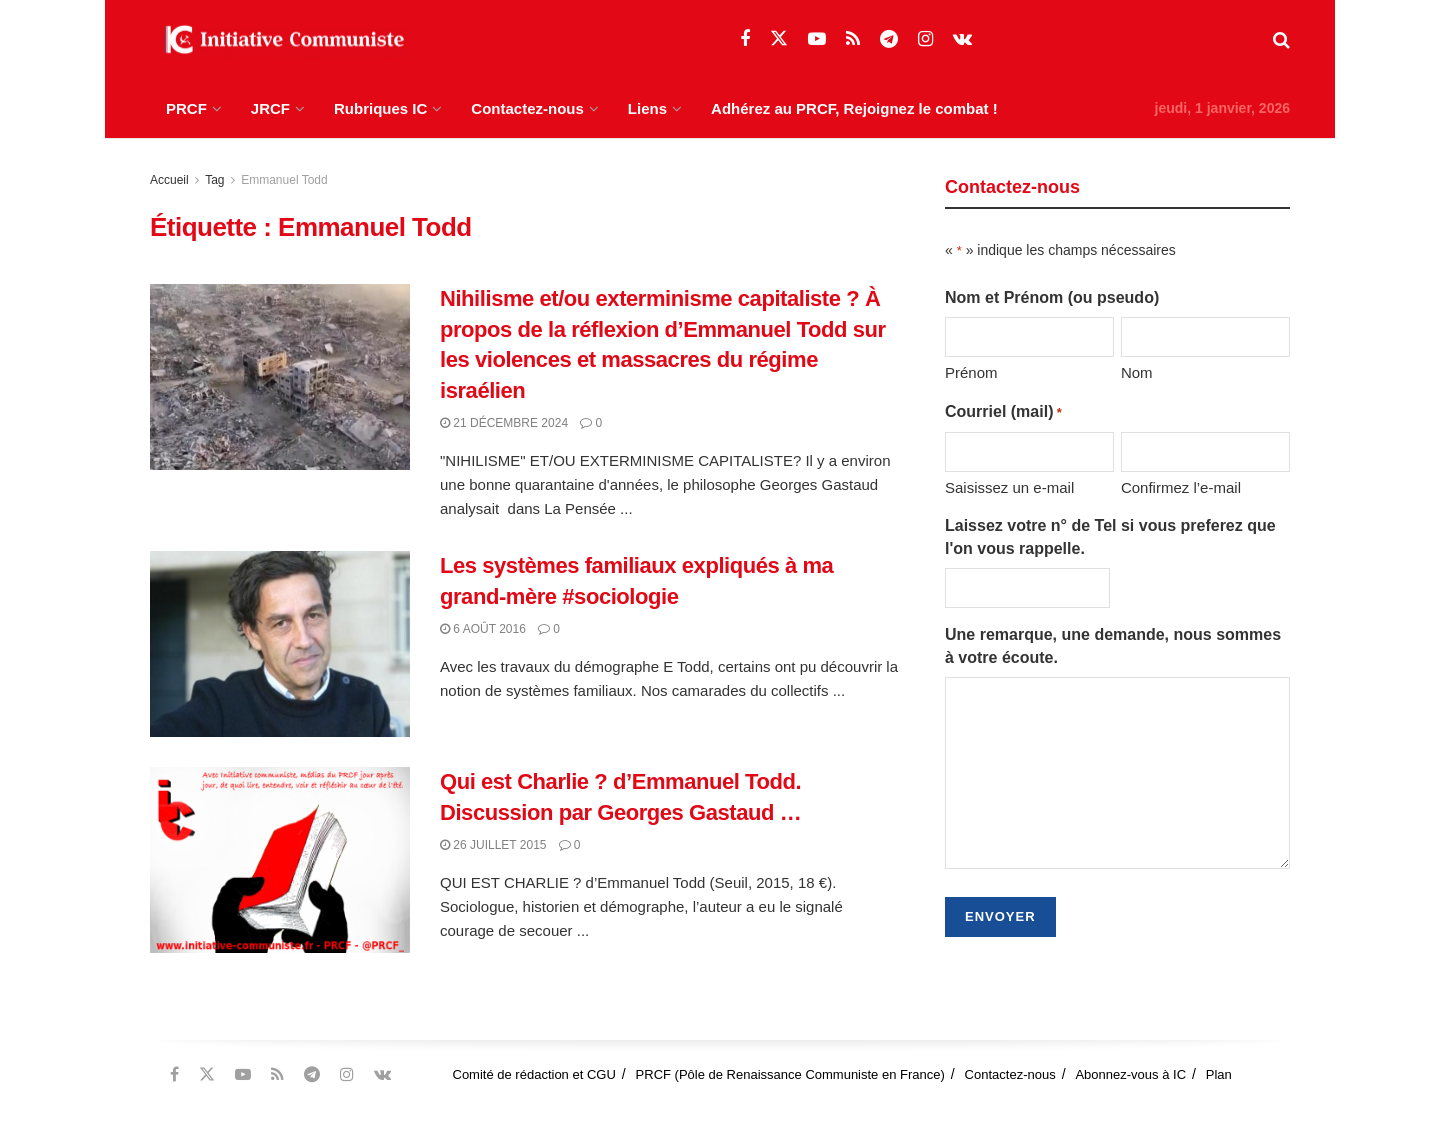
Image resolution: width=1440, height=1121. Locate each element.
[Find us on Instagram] (925, 39)
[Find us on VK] (962, 39)
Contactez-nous (527, 108)
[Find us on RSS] (853, 39)
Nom (1137, 372)
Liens (647, 108)
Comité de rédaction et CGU (534, 1074)
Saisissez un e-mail (1009, 487)
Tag (214, 180)
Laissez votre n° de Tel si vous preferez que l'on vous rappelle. (1110, 536)
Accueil (169, 180)
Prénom (971, 372)
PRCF (186, 108)
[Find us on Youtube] (817, 39)
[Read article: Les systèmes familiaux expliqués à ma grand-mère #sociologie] (280, 644)
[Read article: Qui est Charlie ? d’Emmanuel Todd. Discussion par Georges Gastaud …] (280, 860)
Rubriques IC (380, 108)
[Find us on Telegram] (889, 39)
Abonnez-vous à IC (1130, 1074)
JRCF (270, 108)
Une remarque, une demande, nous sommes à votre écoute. (1113, 645)
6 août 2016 (483, 629)
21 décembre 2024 (504, 423)
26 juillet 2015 (493, 845)
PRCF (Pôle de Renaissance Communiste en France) (790, 1074)
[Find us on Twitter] (779, 39)
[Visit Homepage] (280, 40)
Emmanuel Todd (284, 180)
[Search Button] (1281, 40)
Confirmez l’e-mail (1181, 487)
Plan (1219, 1074)
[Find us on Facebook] (745, 39)
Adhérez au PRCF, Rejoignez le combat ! (854, 108)
